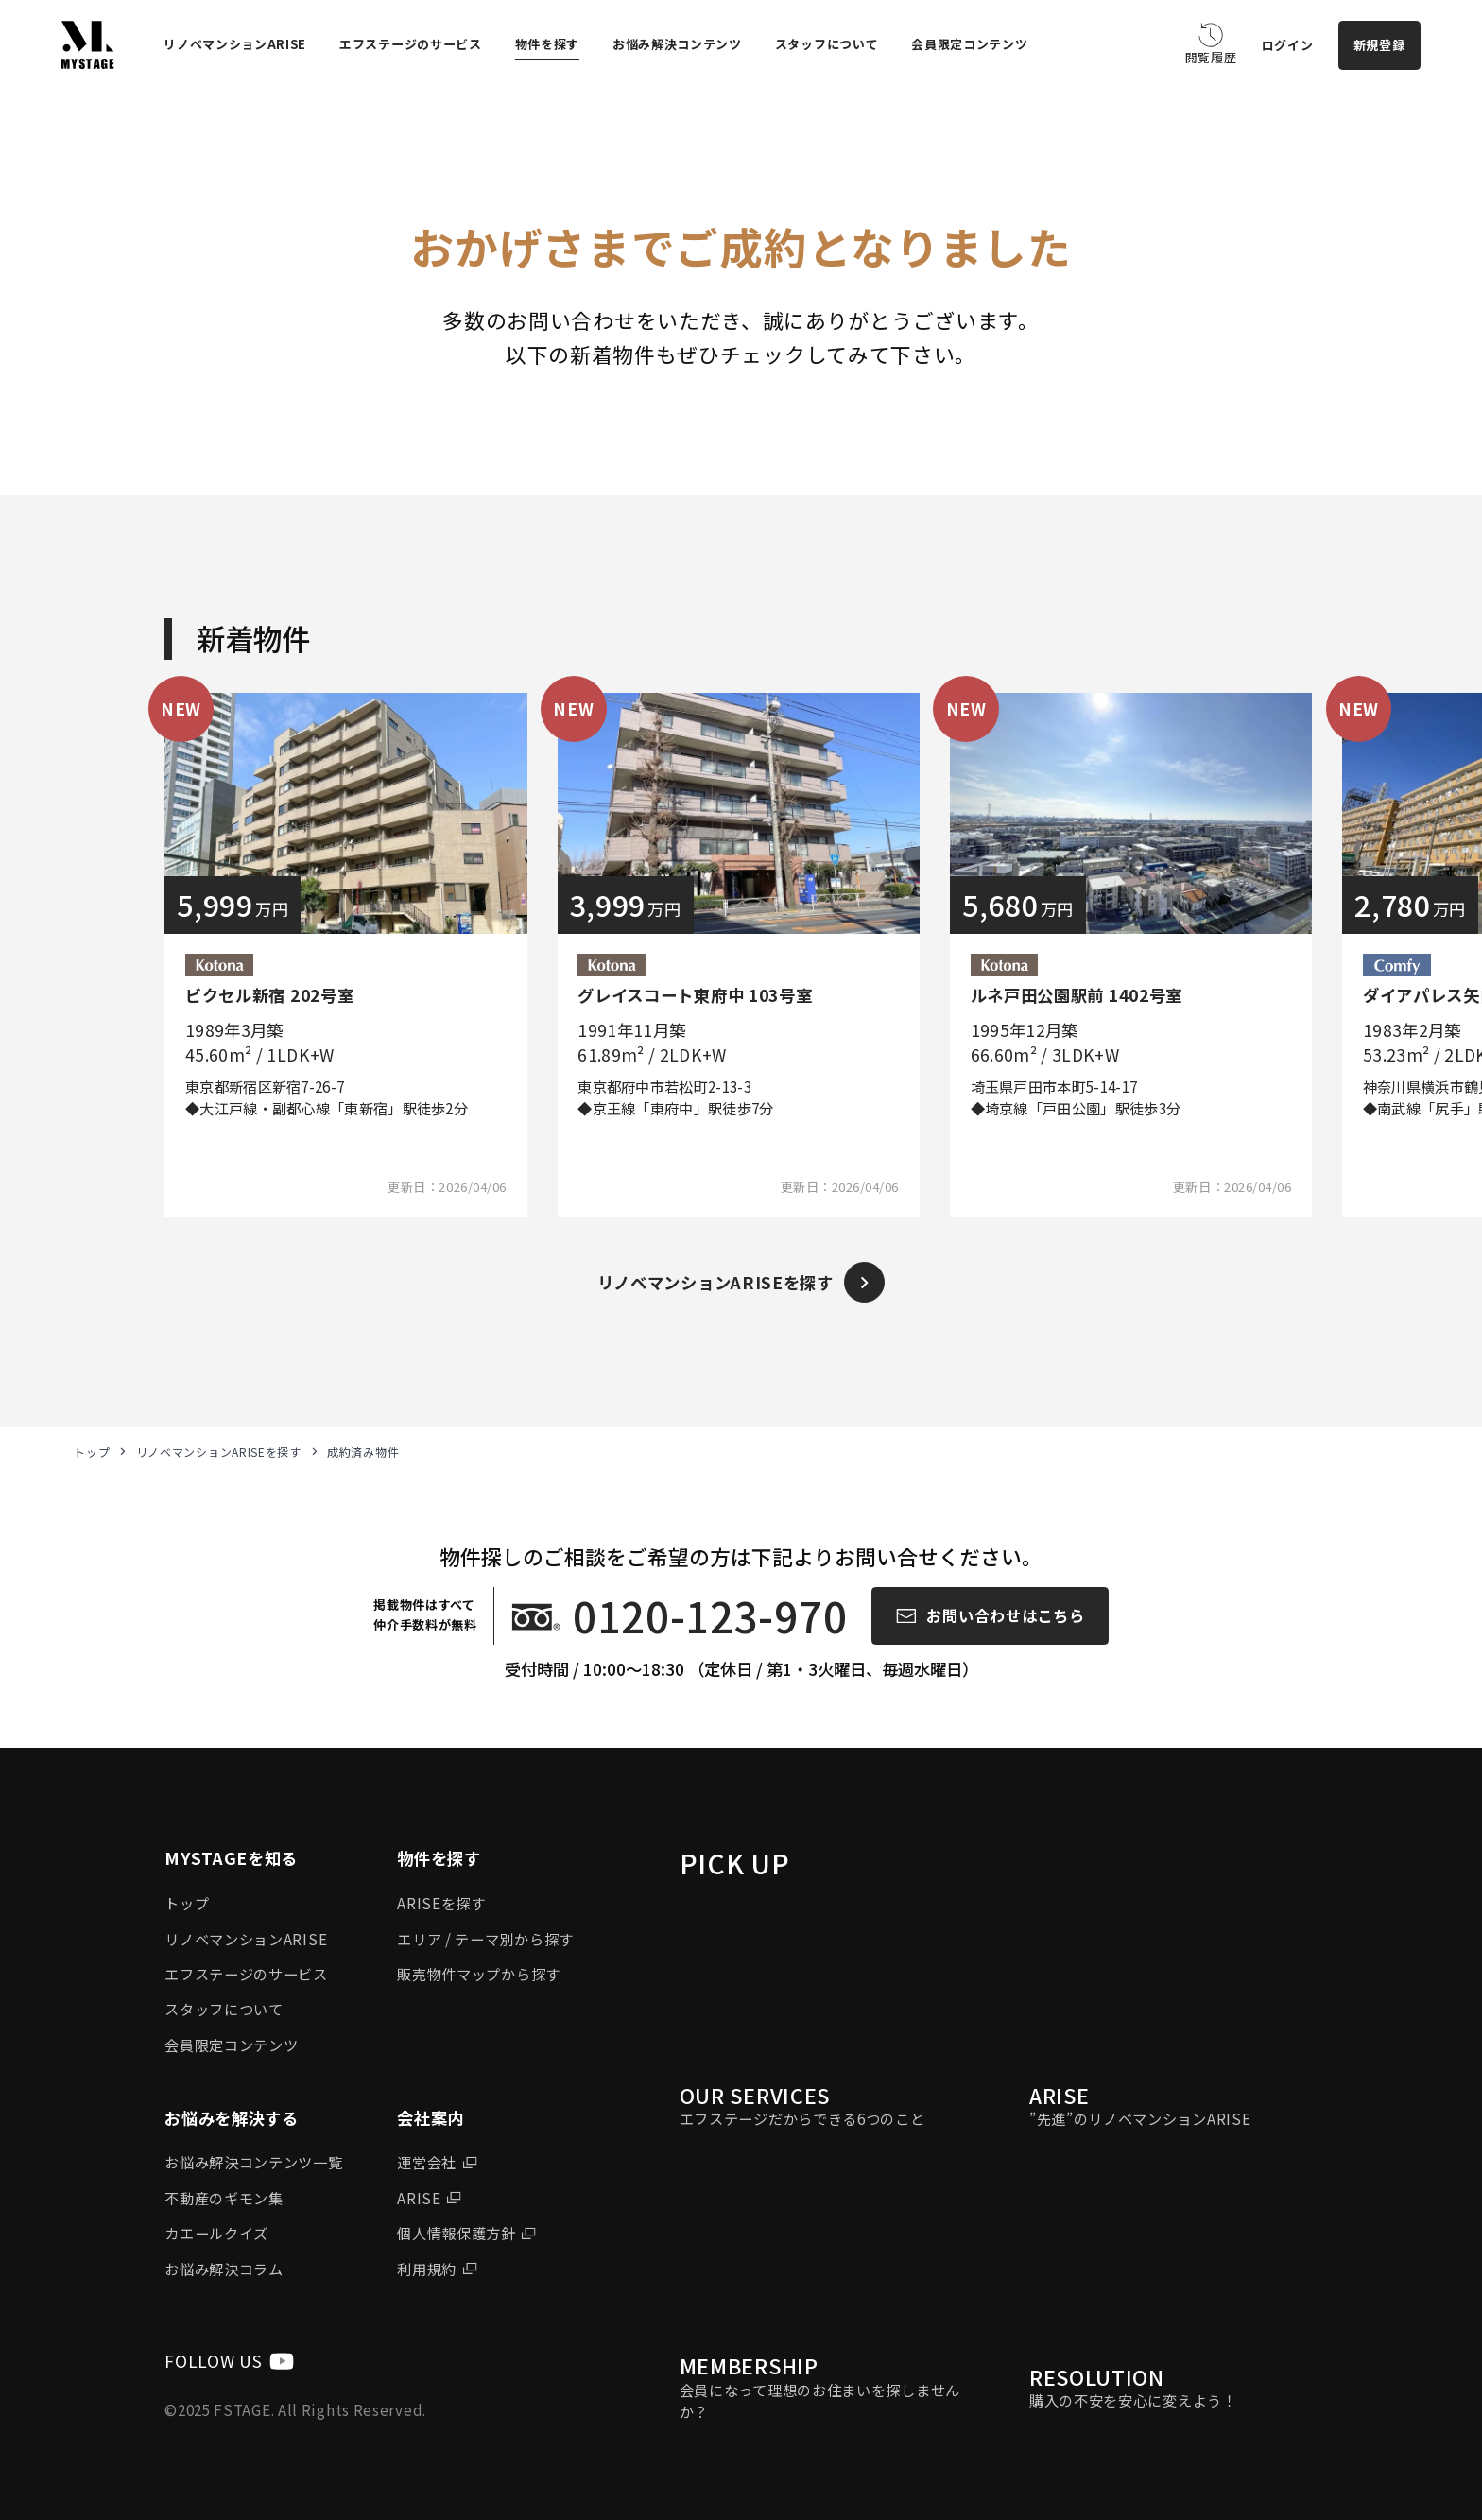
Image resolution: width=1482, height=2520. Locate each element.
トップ (92, 1452)
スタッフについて (827, 44)
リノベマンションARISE (235, 44)
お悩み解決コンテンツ (677, 44)
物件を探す (547, 44)
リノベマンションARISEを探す (219, 1452)
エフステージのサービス (410, 44)
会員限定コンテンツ (969, 44)
